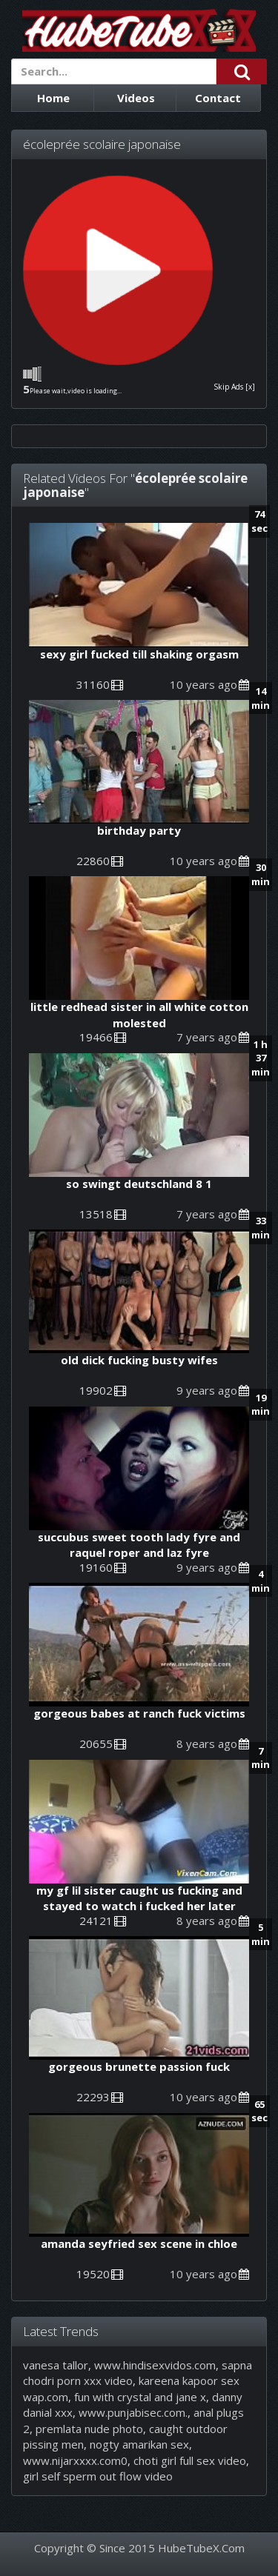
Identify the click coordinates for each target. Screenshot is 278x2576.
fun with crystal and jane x (140, 2396)
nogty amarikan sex (139, 2444)
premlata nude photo (89, 2428)
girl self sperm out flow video (98, 2476)
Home (53, 97)
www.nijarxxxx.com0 (75, 2460)
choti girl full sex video (189, 2460)
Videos (136, 97)
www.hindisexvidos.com (155, 2365)
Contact (218, 97)
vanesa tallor (55, 2365)
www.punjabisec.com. (133, 2412)
